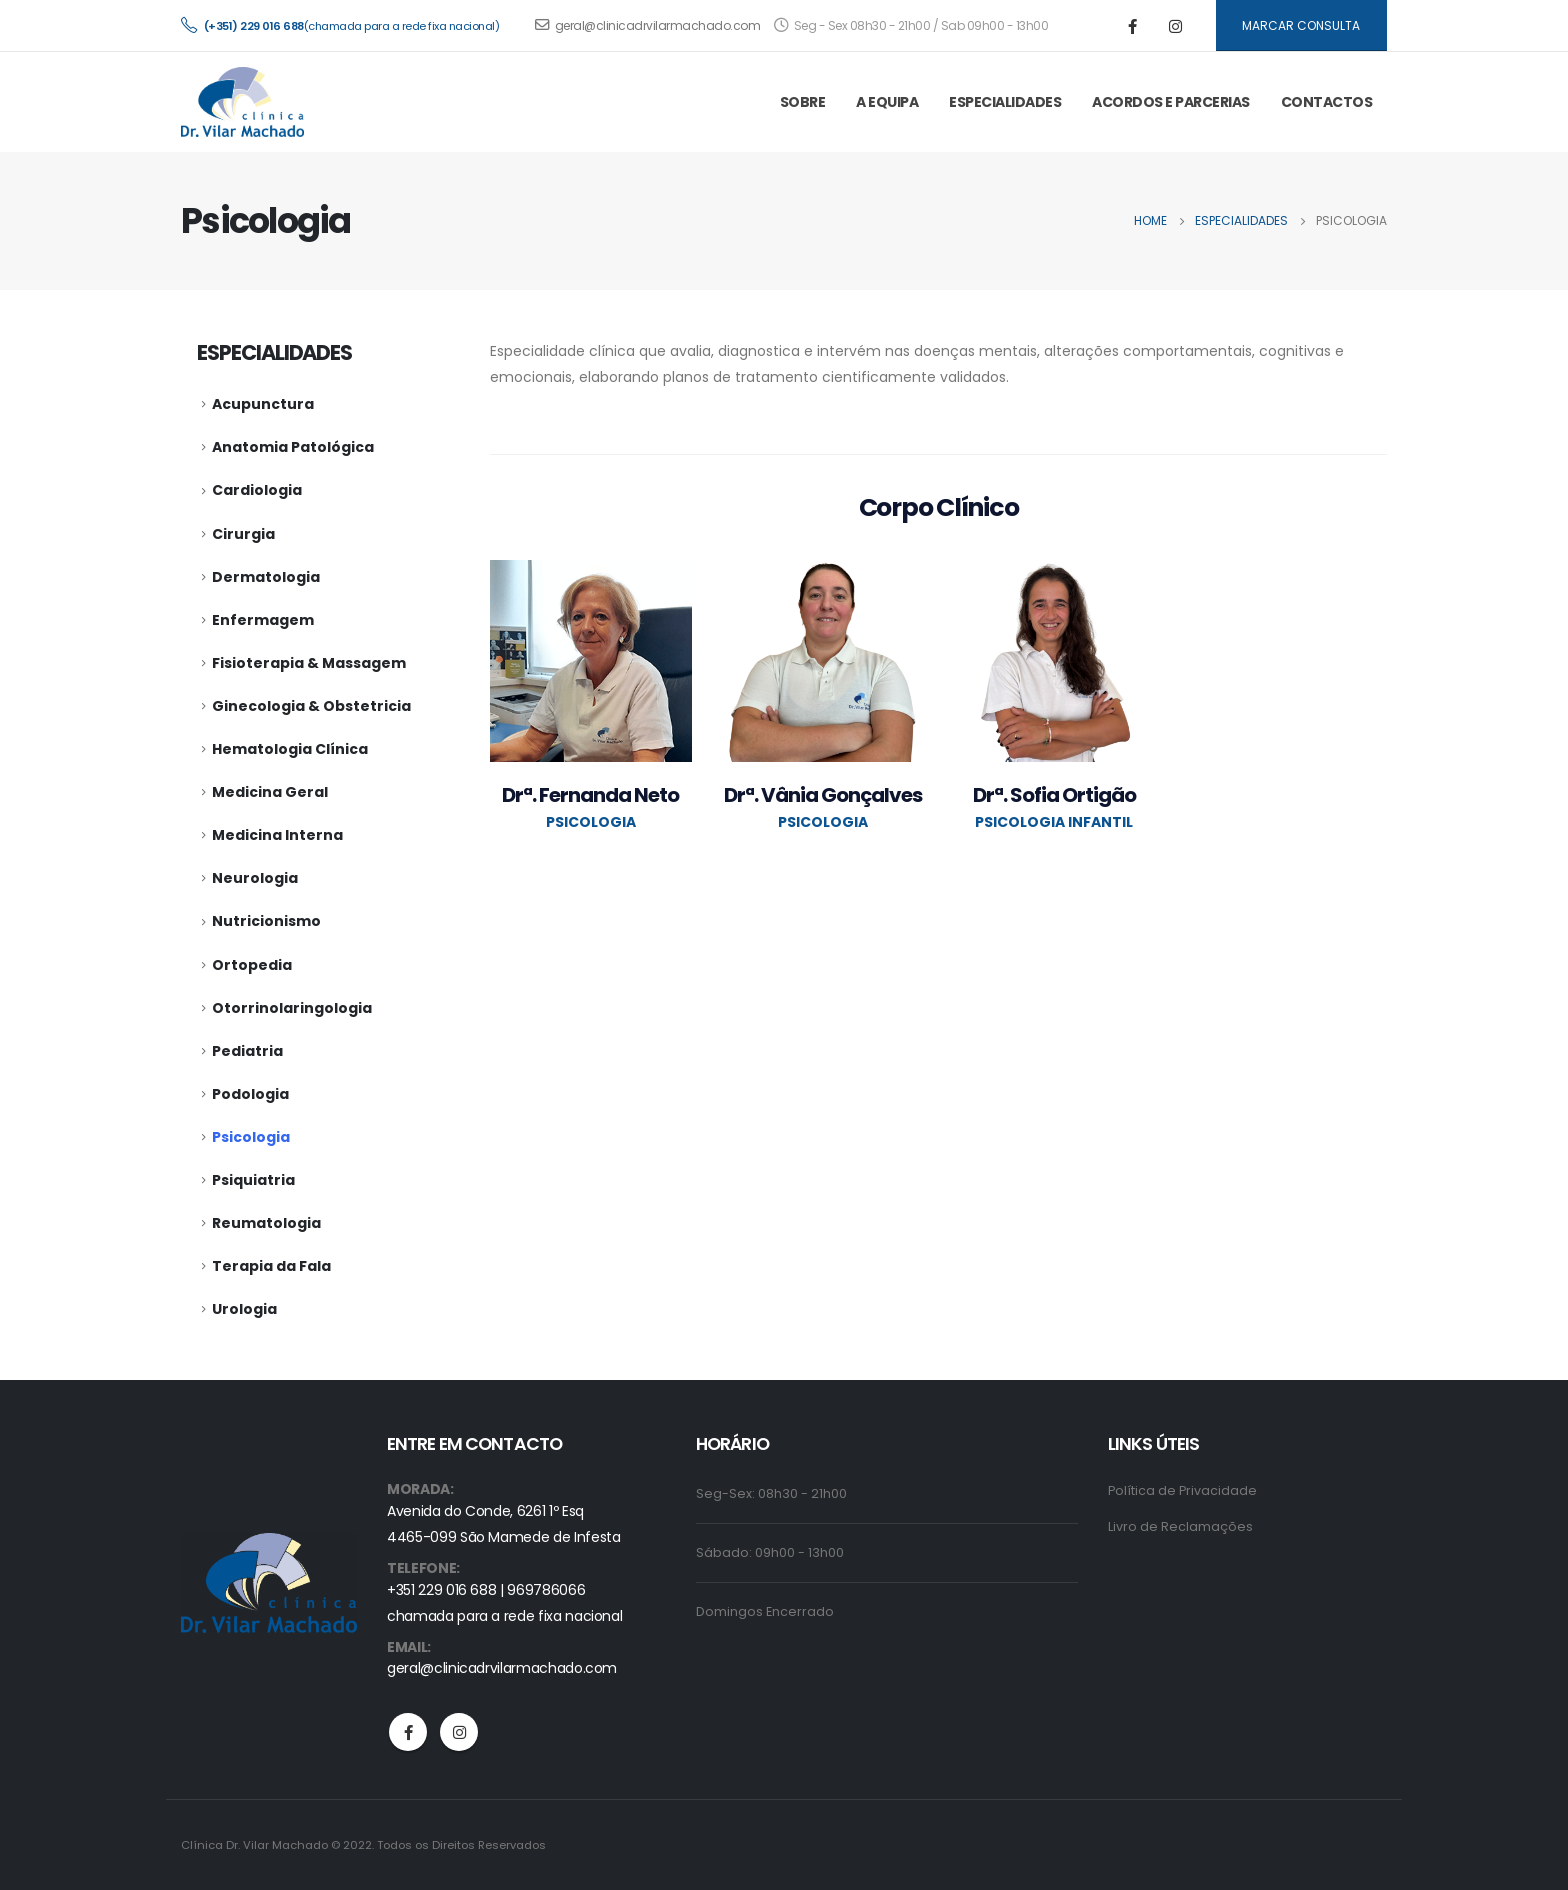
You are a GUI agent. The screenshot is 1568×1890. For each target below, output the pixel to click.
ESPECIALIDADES (1005, 102)
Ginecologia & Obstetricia (311, 706)
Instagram (459, 1732)
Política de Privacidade (1182, 1490)
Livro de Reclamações (1180, 1526)
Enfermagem (263, 620)
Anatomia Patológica (293, 447)
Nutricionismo (266, 921)
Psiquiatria (253, 1180)
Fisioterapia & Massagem (309, 663)
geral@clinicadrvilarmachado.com (647, 25)
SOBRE (803, 102)
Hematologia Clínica (290, 749)
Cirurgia (243, 534)
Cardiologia (257, 490)
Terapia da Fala (271, 1266)
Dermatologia (266, 577)
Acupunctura (263, 404)
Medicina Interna (277, 835)
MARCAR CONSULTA (1301, 25)
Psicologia (251, 1137)
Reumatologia (266, 1223)
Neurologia (255, 878)
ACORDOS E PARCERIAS (1171, 102)
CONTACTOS (1327, 102)
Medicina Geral (270, 792)
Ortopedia (252, 965)
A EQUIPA (887, 102)
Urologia (244, 1309)
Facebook (408, 1732)
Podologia (250, 1094)
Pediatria (247, 1051)
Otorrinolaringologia (292, 1008)
